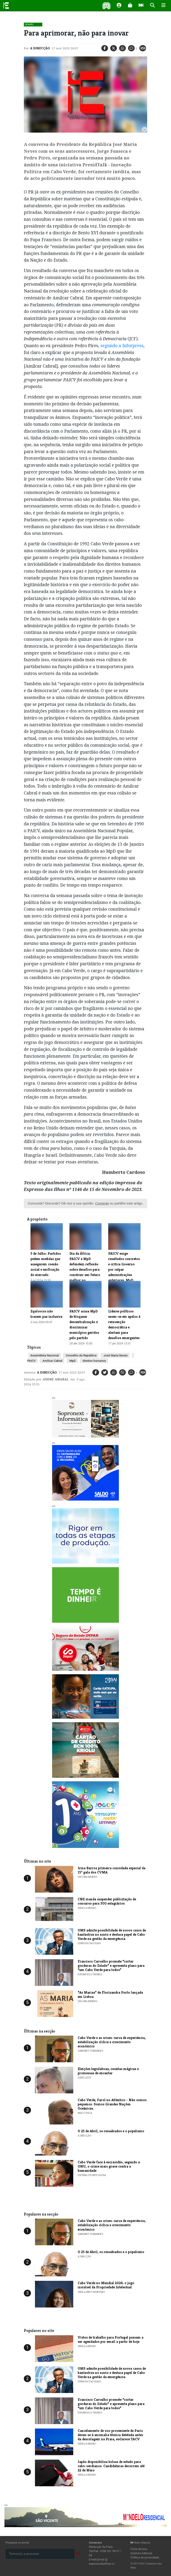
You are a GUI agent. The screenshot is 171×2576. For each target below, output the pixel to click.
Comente (102, 1203)
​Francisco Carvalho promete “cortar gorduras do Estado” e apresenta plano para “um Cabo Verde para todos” (111, 1965)
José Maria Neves (115, 1355)
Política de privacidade (144, 2557)
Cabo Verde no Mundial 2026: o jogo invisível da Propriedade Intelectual (106, 2285)
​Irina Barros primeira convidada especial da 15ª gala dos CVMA (111, 1870)
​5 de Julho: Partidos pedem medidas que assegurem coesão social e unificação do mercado (46, 1264)
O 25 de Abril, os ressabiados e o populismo (111, 2131)
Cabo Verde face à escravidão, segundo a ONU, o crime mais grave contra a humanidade (109, 2166)
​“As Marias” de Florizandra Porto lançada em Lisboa (110, 1994)
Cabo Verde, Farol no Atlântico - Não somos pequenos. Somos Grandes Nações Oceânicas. (112, 2104)
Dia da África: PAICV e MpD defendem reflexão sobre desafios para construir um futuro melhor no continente (84, 1269)
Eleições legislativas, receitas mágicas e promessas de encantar (108, 2070)
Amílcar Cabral (52, 1360)
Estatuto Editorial (141, 2553)
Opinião (29, 24)
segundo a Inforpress (121, 345)
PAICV (31, 1360)
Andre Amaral (56, 1379)
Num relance (140, 2542)
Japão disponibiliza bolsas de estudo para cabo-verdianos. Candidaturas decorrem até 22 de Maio (111, 2465)
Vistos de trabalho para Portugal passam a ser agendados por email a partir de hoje (110, 2339)
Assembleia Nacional (44, 1355)
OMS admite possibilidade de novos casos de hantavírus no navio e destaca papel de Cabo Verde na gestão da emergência (112, 1934)
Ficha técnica (138, 2549)
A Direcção (40, 48)
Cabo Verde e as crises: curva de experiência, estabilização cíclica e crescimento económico (112, 2041)
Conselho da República (81, 1355)
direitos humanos (94, 1360)
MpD (72, 1360)
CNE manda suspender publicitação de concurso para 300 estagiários (107, 1901)
